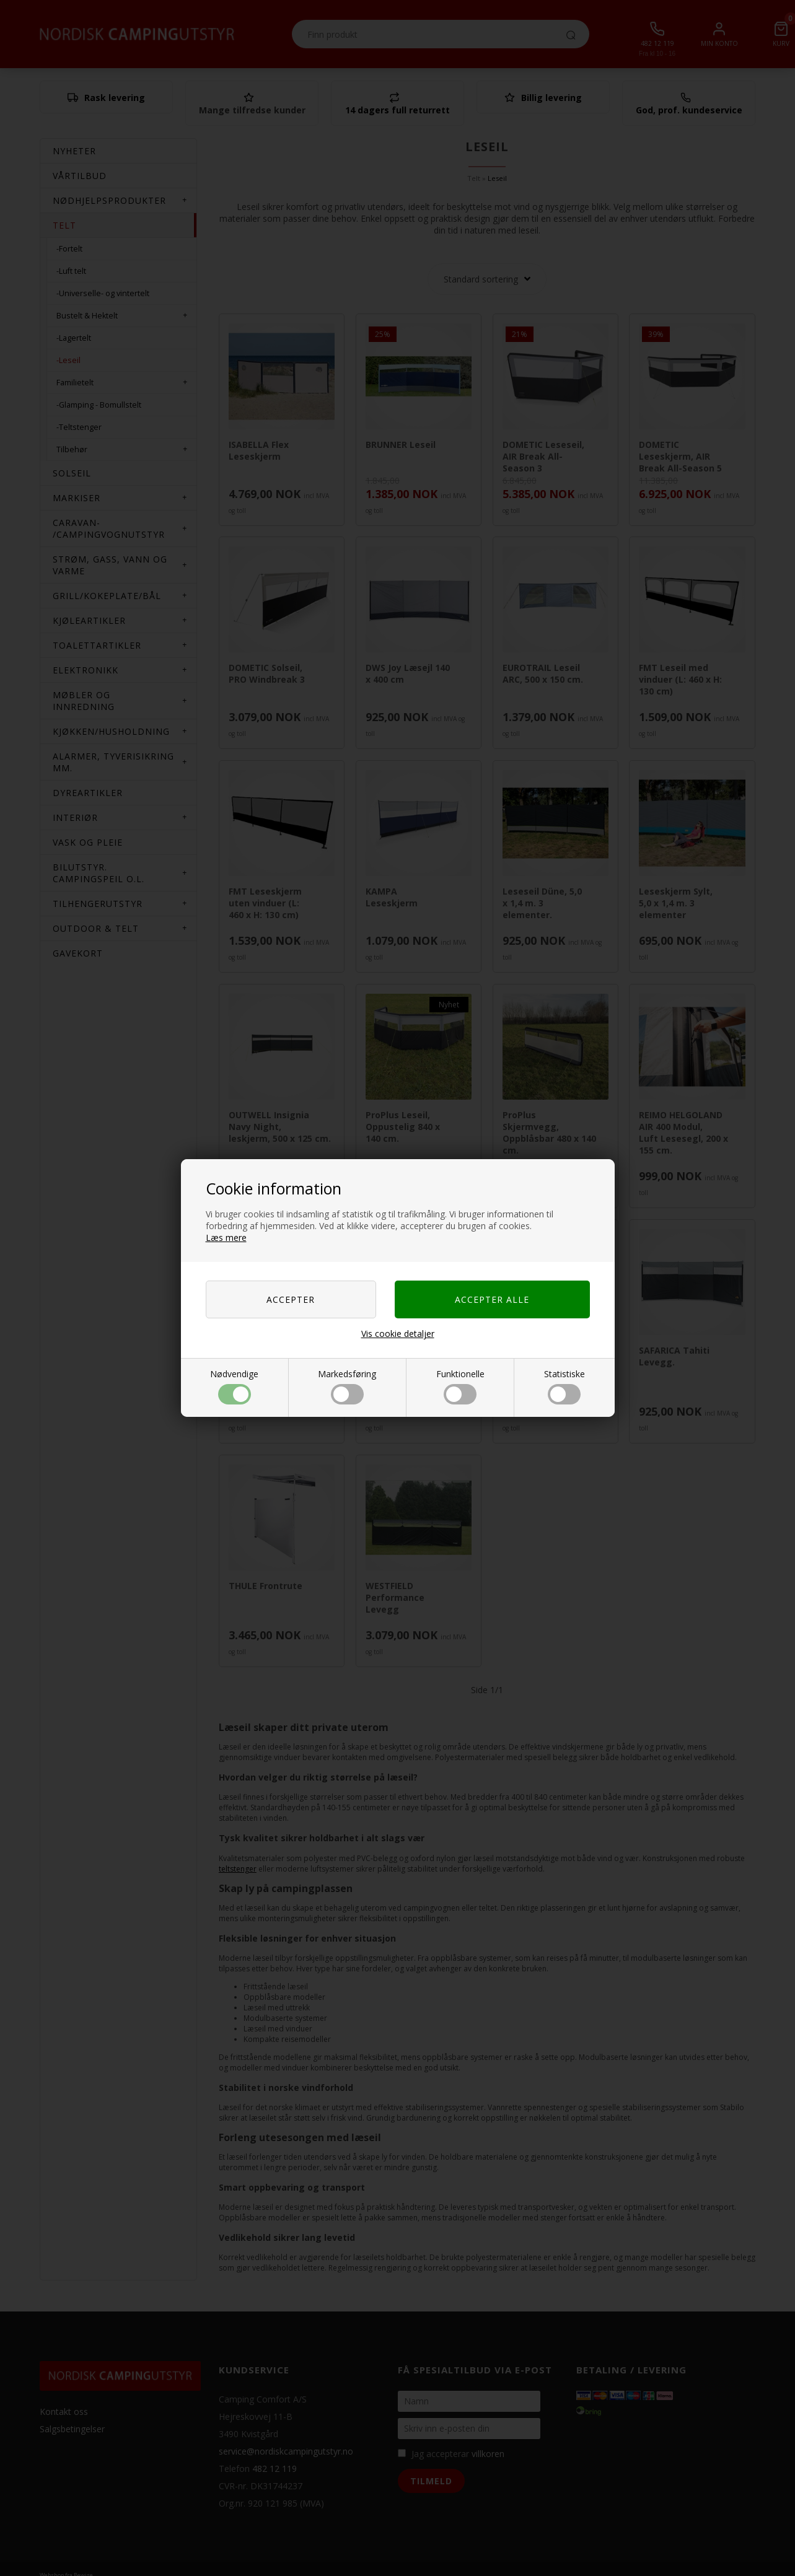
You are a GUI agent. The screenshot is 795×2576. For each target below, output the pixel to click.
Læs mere (226, 1237)
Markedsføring (347, 1386)
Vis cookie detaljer (397, 1333)
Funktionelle (460, 1386)
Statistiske (564, 1386)
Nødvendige (234, 1386)
